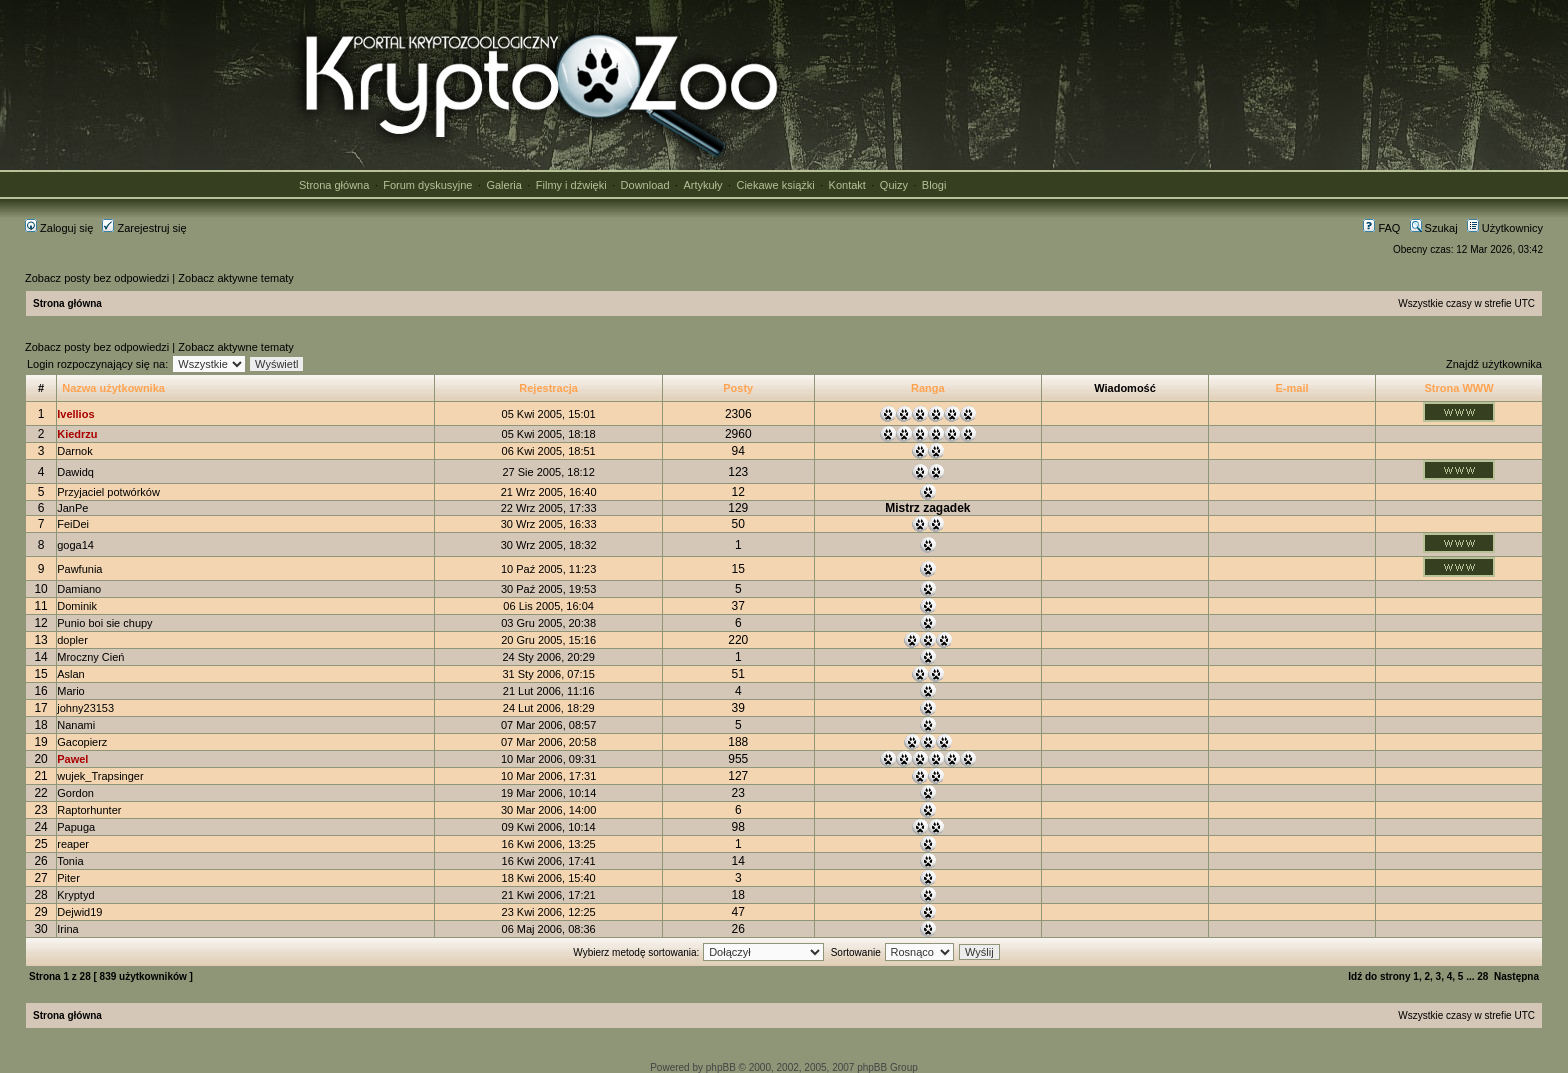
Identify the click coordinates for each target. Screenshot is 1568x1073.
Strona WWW (1458, 388)
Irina (67, 929)
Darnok (74, 451)
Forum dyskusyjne (427, 185)
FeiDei (73, 524)
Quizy (894, 185)
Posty (738, 388)
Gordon (75, 793)
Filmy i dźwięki (571, 185)
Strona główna (334, 185)
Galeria (503, 185)
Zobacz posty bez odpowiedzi (97, 278)
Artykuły (702, 185)
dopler (72, 640)
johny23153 (85, 708)
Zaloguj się (59, 228)
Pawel (72, 759)
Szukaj (1434, 228)
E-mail (1292, 388)
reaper (73, 844)
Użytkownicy (1505, 228)
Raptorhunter (89, 810)
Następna (1516, 976)
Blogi (934, 185)
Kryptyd (75, 895)
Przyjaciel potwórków (108, 492)
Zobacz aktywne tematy (236, 278)
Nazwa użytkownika (113, 388)
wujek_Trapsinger (100, 776)
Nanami (76, 725)
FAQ (1381, 228)
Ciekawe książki (775, 185)
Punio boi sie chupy (104, 623)
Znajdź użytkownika (1494, 364)
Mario (71, 691)
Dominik (77, 606)
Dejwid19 (79, 912)
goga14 (75, 545)
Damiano (79, 589)
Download (645, 185)
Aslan (71, 674)
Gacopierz (82, 742)
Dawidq (75, 472)
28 (1482, 976)
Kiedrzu (77, 434)
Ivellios (75, 414)
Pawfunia (79, 569)
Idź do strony (1379, 976)
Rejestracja (548, 388)
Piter (68, 878)
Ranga (928, 388)
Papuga (76, 827)
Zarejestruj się (144, 228)
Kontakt (847, 185)
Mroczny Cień (90, 657)
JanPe (72, 508)
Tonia (70, 861)
